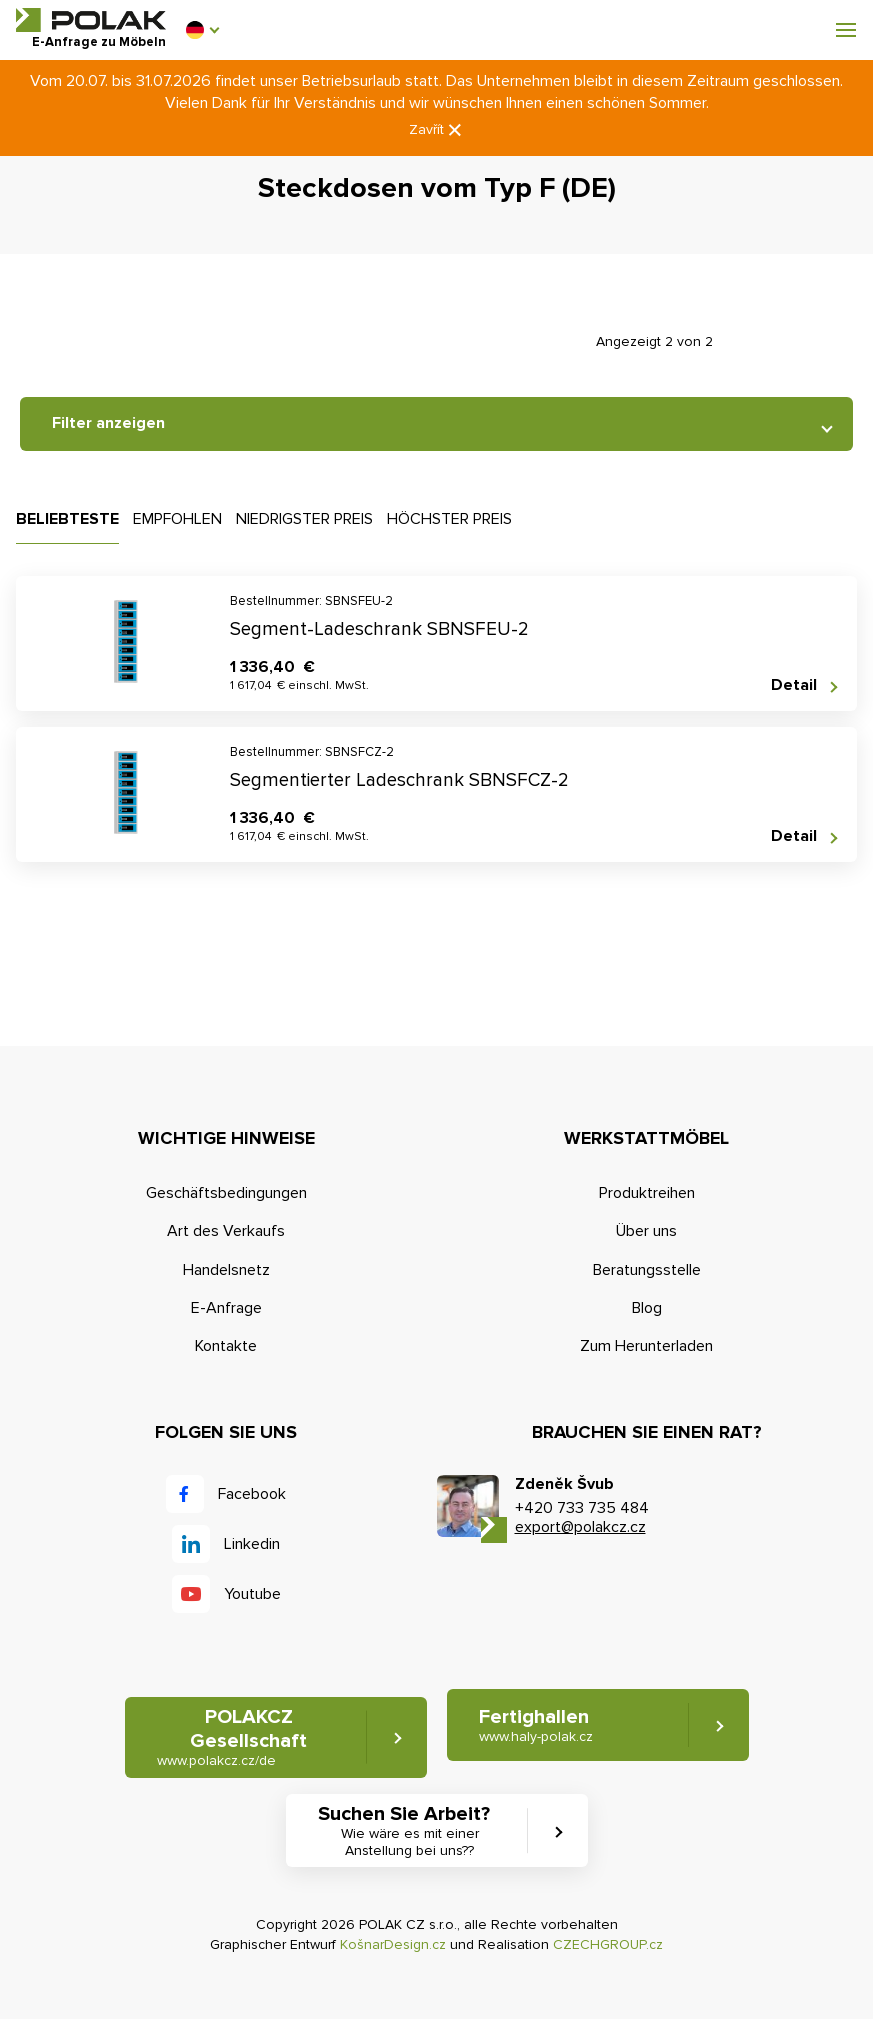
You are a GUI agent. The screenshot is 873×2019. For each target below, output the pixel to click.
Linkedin (252, 1544)
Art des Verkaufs (226, 1231)
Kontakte (226, 1346)
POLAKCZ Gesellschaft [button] (232, 1737)
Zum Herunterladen (646, 1346)
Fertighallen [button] (536, 1725)
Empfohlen (177, 519)
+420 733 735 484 (582, 1508)
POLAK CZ (91, 20)
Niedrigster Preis (304, 519)
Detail (794, 685)
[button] (202, 30)
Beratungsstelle (647, 1270)
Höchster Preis (449, 519)
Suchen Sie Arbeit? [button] (410, 1831)
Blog (647, 1308)
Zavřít (437, 130)
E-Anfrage (226, 1308)
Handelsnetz (226, 1270)
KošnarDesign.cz (393, 1944)
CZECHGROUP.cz (608, 1944)
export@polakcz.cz (580, 1527)
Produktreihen (647, 1193)
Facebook (252, 1494)
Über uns (646, 1231)
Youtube (252, 1594)
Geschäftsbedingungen (226, 1193)
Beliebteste (67, 519)
